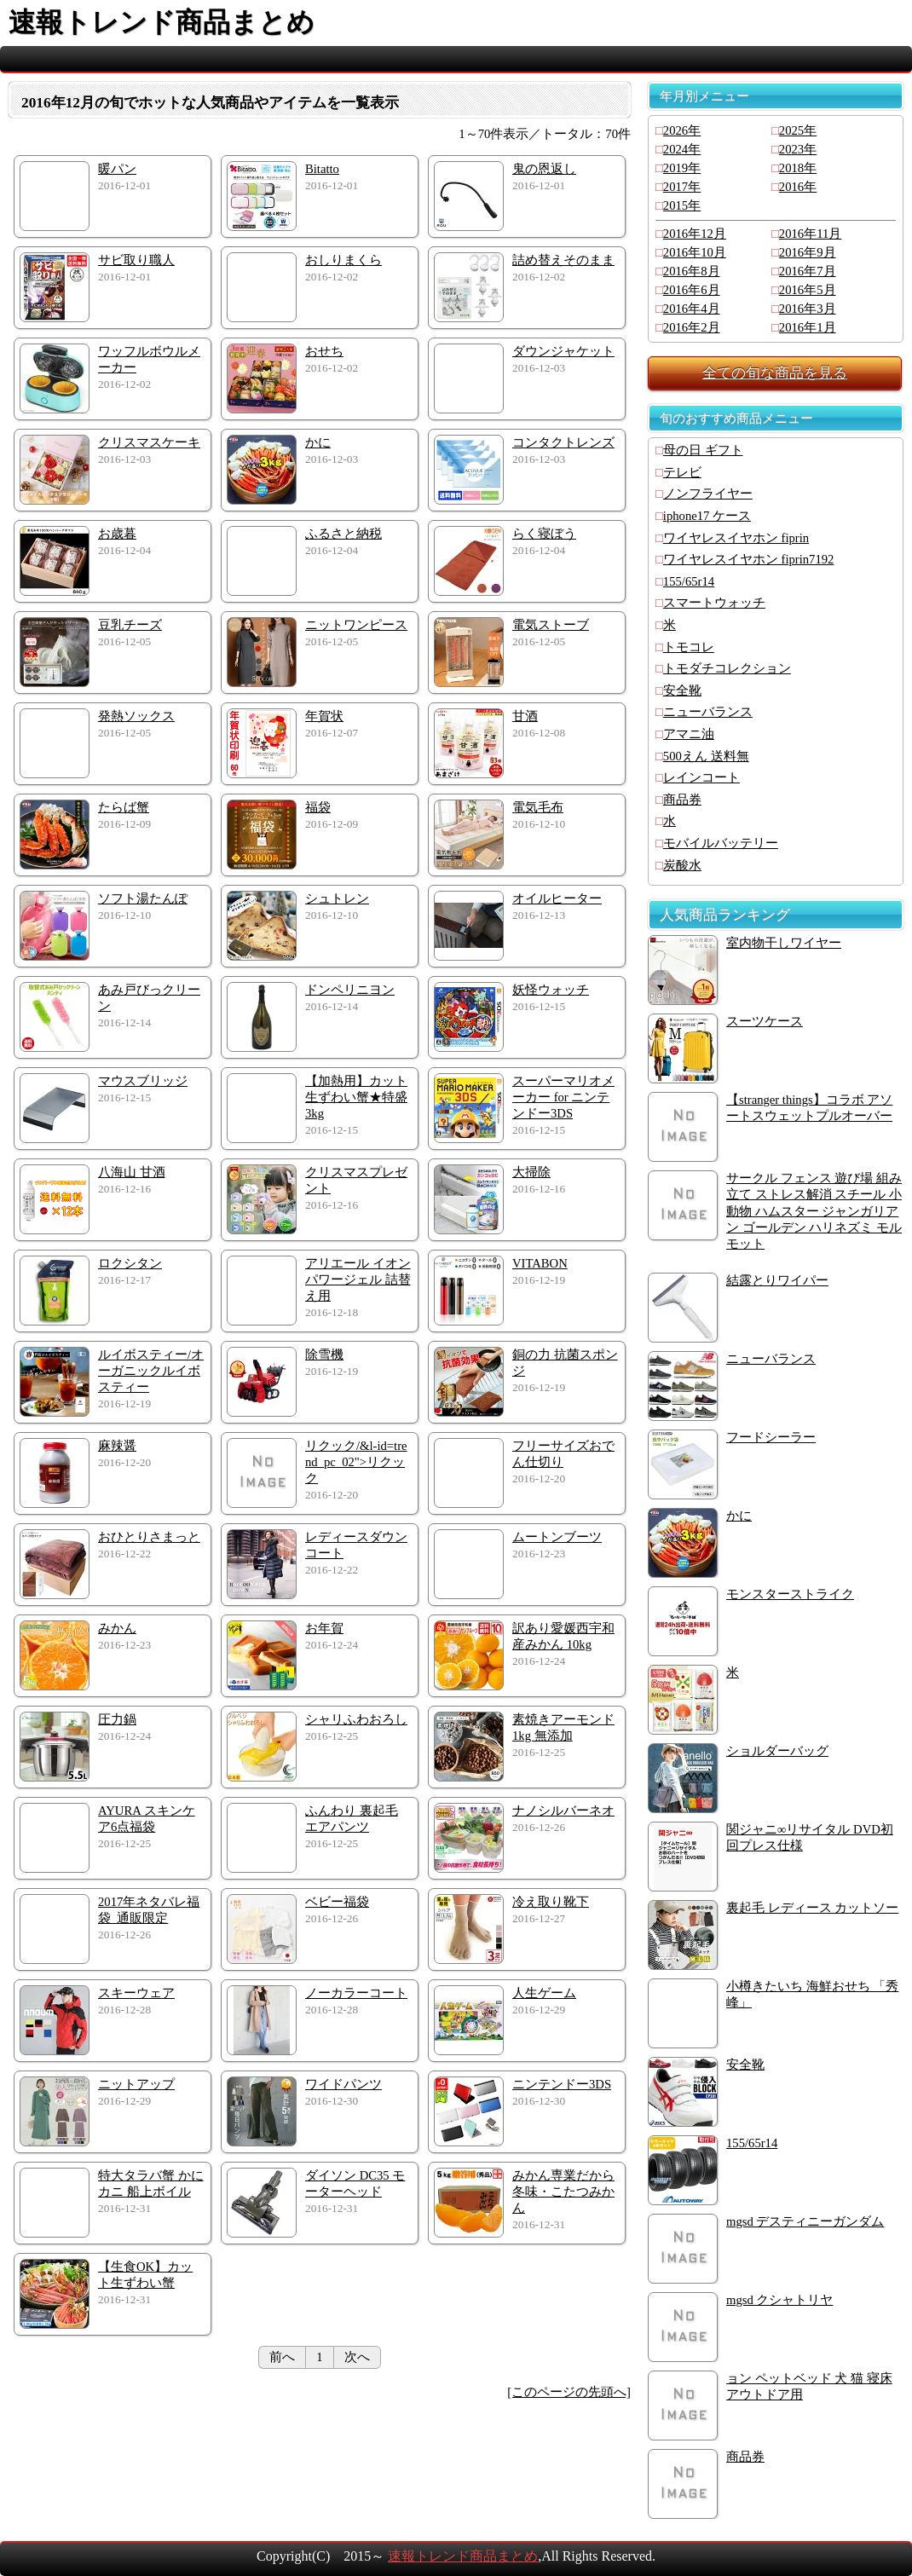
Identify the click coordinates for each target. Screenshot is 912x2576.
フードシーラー (771, 1437)
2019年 (682, 168)
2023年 (798, 149)
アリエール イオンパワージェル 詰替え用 (358, 1279)
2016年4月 (691, 308)
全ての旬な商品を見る (774, 373)
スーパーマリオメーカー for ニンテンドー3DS (563, 1097)
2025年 (798, 130)
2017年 (682, 186)
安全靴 (682, 690)
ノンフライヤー (708, 493)
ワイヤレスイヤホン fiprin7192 (748, 559)
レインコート (701, 777)
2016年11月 (810, 233)
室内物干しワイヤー (783, 943)
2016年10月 (694, 252)
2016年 (798, 186)
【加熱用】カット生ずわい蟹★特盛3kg (356, 1097)
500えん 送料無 (706, 756)
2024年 (682, 149)
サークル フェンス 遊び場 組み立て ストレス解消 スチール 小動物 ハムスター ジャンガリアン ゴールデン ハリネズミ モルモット (814, 1210)
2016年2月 (691, 327)
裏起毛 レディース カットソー (812, 1908)
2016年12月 (694, 233)
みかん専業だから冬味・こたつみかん (563, 2192)
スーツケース (764, 1021)
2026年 (682, 130)
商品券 (682, 799)
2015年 (682, 205)
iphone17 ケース (707, 516)
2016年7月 (807, 271)
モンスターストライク (790, 1594)
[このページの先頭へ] (569, 2392)
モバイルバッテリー (720, 843)
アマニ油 (688, 734)
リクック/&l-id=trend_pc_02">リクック (356, 1462)
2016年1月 (807, 327)
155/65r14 (688, 581)
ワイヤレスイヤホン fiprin (736, 538)
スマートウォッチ (714, 602)
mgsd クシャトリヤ (779, 2300)
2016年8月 (691, 271)
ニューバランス (708, 712)
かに (739, 1515)
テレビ (682, 472)
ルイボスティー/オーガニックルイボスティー (151, 1371)
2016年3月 (807, 308)
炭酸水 (682, 865)
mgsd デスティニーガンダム (805, 2221)
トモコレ (688, 647)
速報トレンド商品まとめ (463, 2556)
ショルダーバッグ (777, 1751)
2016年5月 (807, 290)
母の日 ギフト (703, 450)
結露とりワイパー (777, 1280)
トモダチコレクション (727, 668)
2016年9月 (807, 252)
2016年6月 (691, 290)
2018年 (798, 168)
